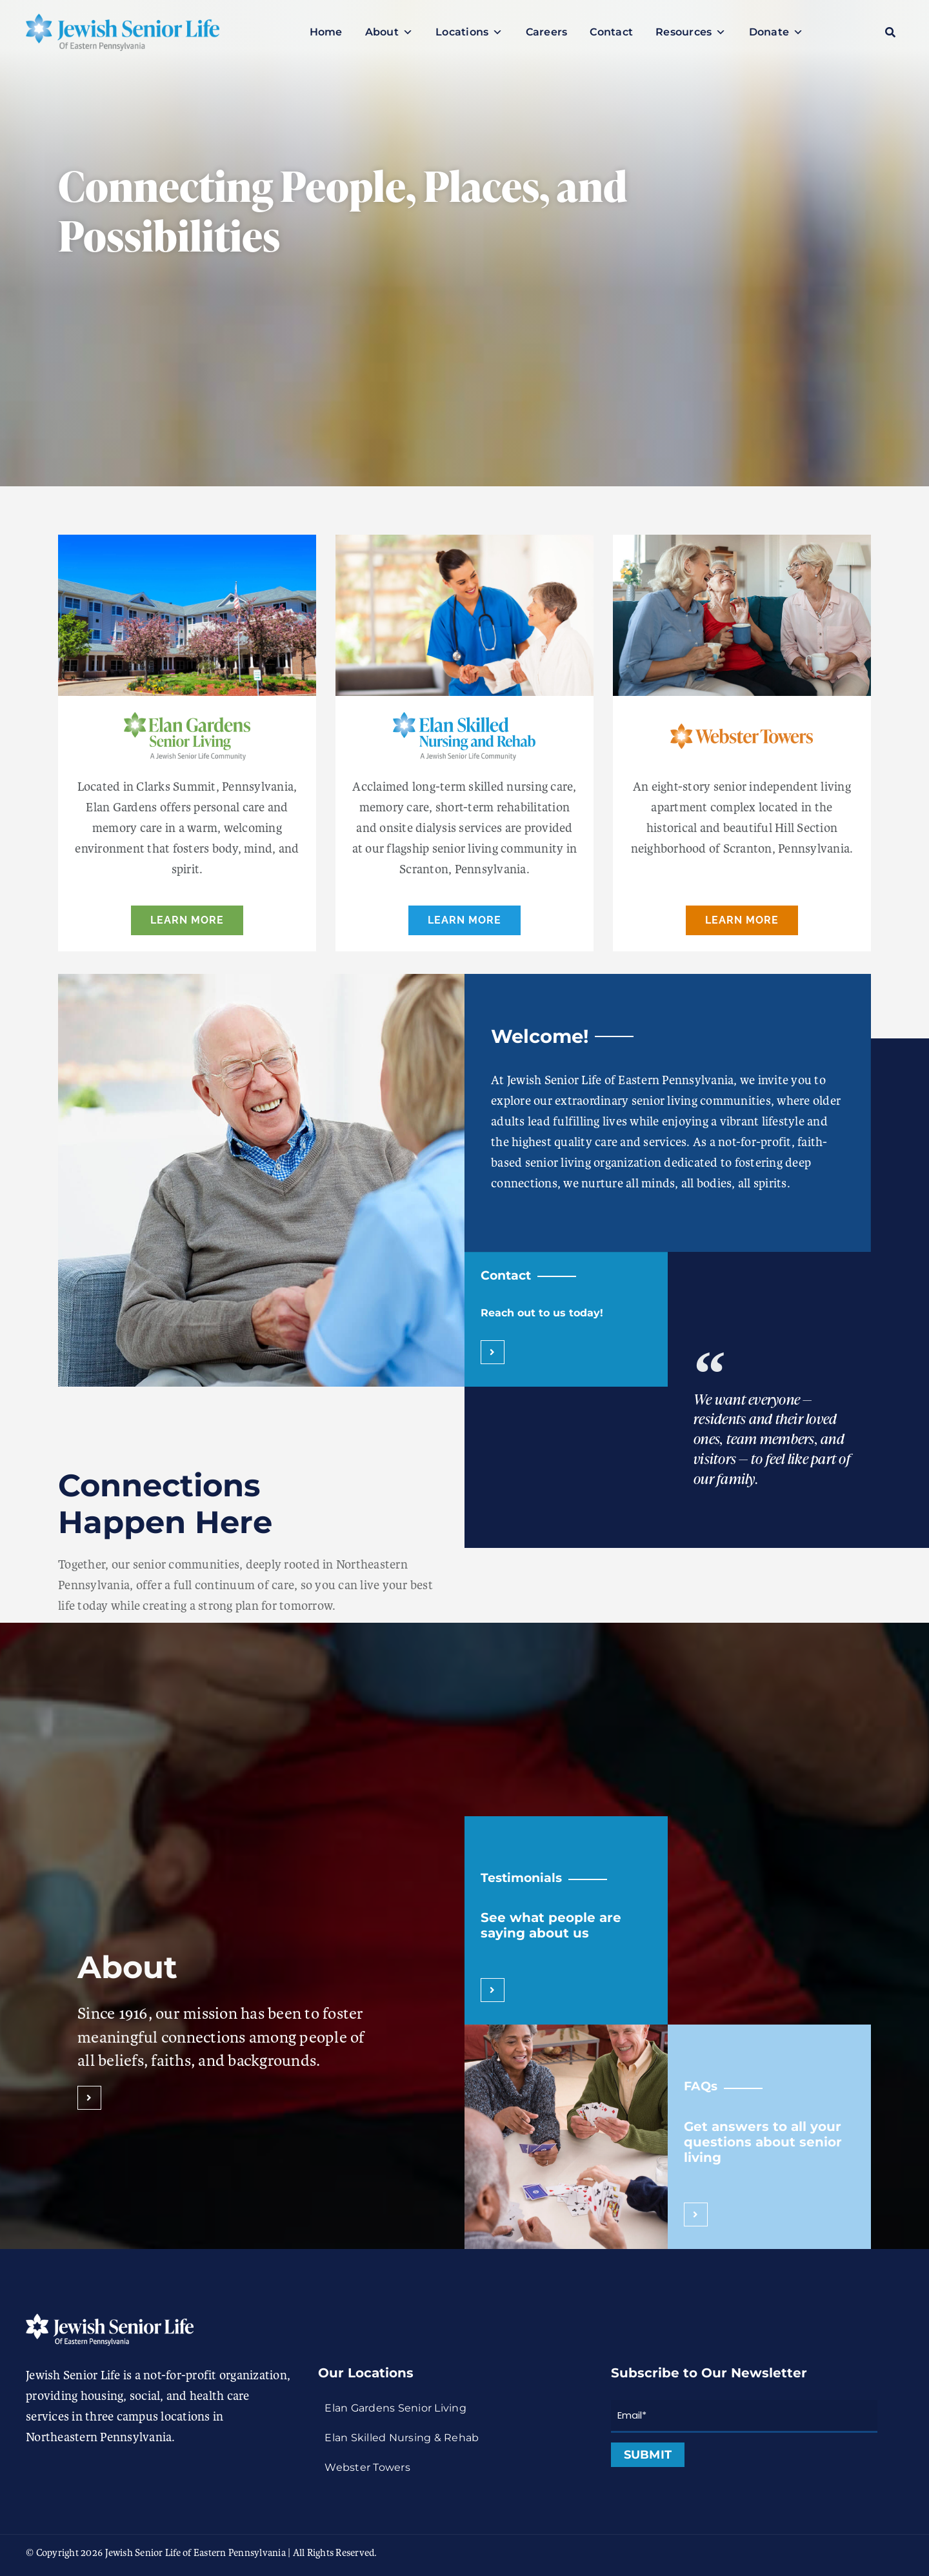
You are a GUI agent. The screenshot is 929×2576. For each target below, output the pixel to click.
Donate (776, 32)
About (389, 32)
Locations (469, 32)
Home (326, 32)
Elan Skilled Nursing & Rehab (402, 2438)
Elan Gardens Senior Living (395, 2408)
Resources (690, 32)
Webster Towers (367, 2467)
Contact (611, 32)
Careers (547, 32)
